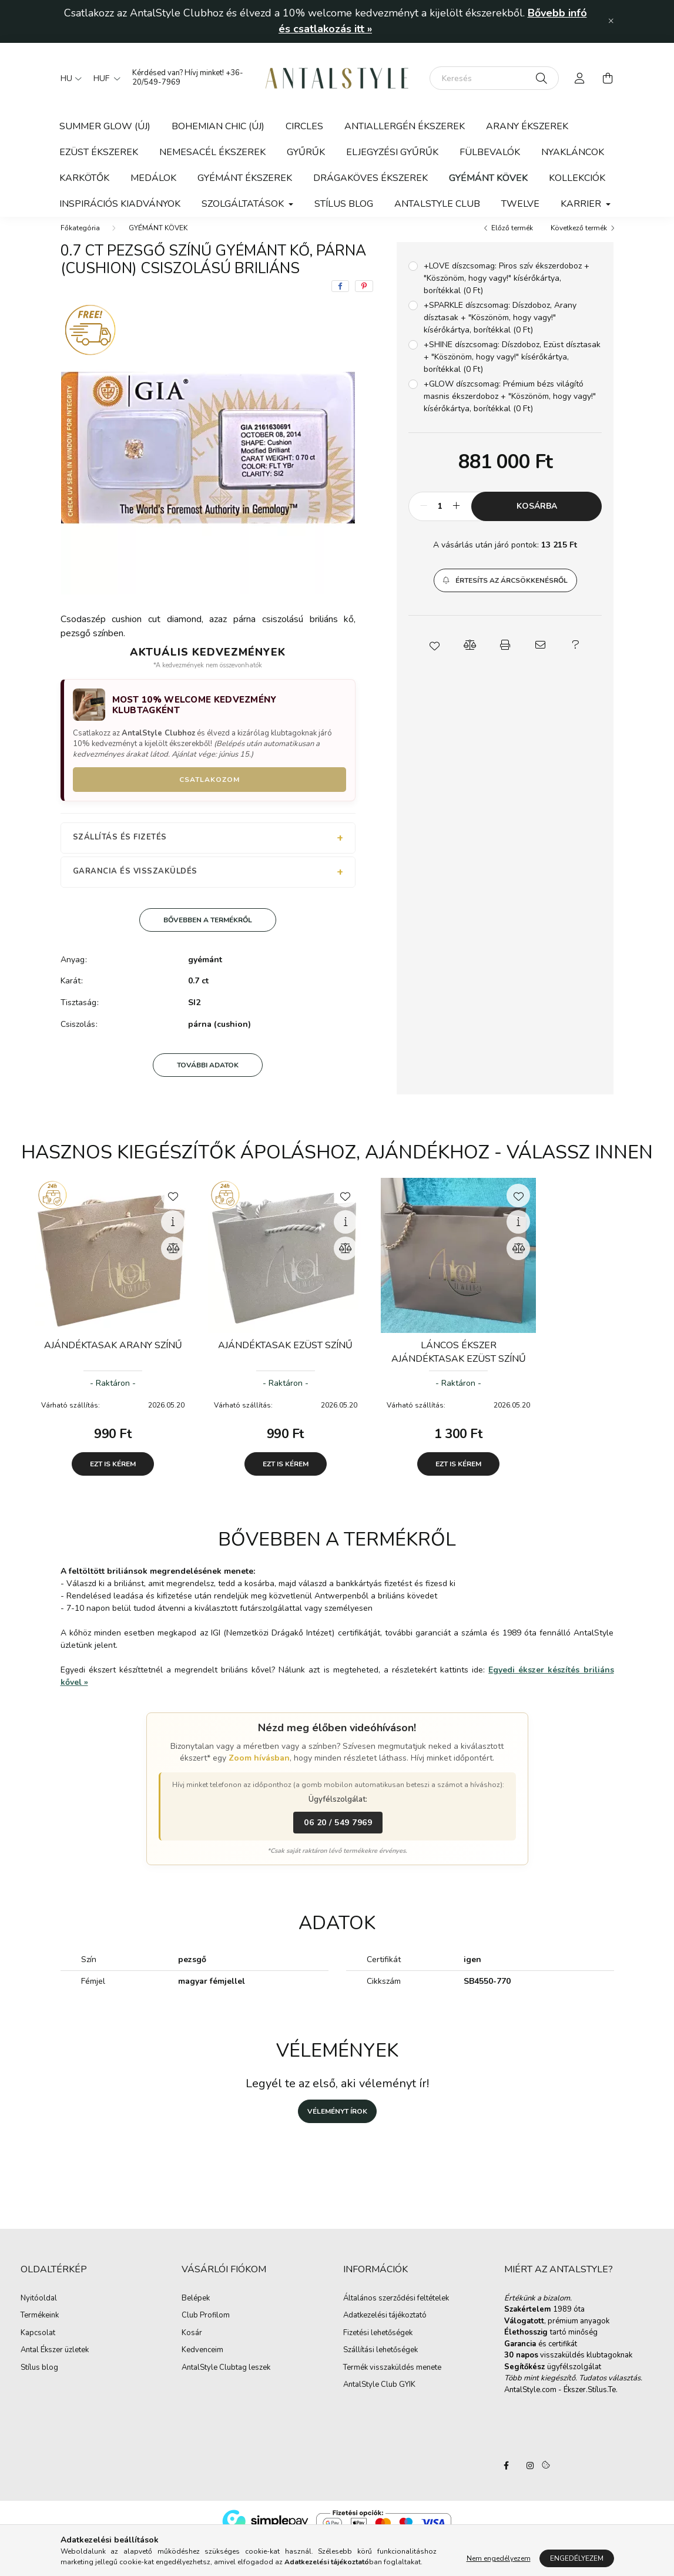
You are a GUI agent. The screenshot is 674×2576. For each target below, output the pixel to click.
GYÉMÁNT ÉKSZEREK (244, 178)
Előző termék (512, 239)
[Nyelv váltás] (68, 78)
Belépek (196, 2310)
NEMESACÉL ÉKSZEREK (212, 152)
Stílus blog (39, 2379)
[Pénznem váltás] (104, 78)
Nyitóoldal (39, 2310)
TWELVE (520, 203)
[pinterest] (364, 298)
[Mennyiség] (439, 518)
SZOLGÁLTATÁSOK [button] (244, 203)
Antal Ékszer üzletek (55, 2362)
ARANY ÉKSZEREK (527, 126)
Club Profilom (206, 2327)
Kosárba (537, 517)
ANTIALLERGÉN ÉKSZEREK (404, 126)
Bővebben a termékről (207, 931)
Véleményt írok (337, 2123)
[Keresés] (494, 78)
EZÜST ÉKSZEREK (98, 152)
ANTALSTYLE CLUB (437, 203)
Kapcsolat (38, 2345)
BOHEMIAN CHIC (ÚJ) (218, 126)
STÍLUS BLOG (343, 203)
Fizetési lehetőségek (378, 2345)
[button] (505, 592)
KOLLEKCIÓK (577, 178)
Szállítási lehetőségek (380, 2362)
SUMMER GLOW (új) (104, 126)
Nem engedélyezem (499, 2558)
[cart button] (608, 78)
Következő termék (579, 239)
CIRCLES (304, 126)
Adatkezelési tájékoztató (385, 2327)
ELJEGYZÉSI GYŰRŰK (392, 152)
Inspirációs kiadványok (119, 203)
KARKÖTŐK (84, 178)
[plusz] (456, 518)
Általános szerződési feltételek (396, 2310)
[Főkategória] (80, 239)
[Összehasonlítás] (173, 1260)
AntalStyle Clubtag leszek (226, 2379)
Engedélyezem (576, 2558)
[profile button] (580, 78)
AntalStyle (506, 2477)
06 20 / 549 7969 (338, 1834)
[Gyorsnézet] (173, 1233)
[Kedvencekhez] (173, 1207)
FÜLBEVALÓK (490, 152)
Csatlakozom (209, 791)
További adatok (208, 1077)
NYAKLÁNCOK (572, 152)
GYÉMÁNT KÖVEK (488, 178)
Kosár (192, 2345)
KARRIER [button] (582, 203)
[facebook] (340, 298)
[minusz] (423, 518)
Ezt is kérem (113, 1475)
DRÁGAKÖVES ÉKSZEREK (370, 178)
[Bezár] (611, 21)
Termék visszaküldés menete (392, 2379)
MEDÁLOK (153, 178)
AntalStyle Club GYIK (379, 2397)
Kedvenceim (202, 2362)
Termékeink (40, 2327)
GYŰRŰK (306, 152)
